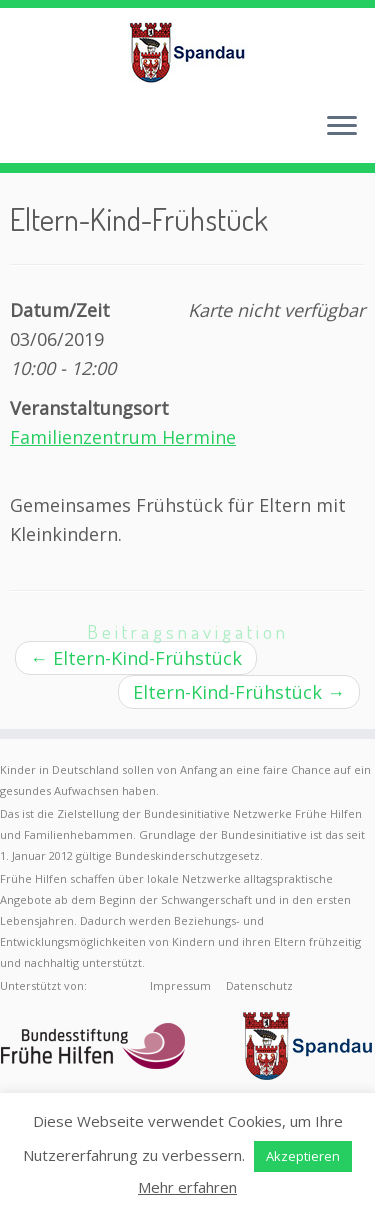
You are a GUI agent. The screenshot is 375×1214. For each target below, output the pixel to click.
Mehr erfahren (187, 1187)
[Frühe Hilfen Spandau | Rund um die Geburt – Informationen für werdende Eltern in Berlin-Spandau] (187, 52)
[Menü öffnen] (342, 127)
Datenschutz (259, 985)
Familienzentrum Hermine (123, 437)
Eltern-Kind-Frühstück (136, 658)
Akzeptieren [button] (303, 1156)
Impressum (180, 985)
